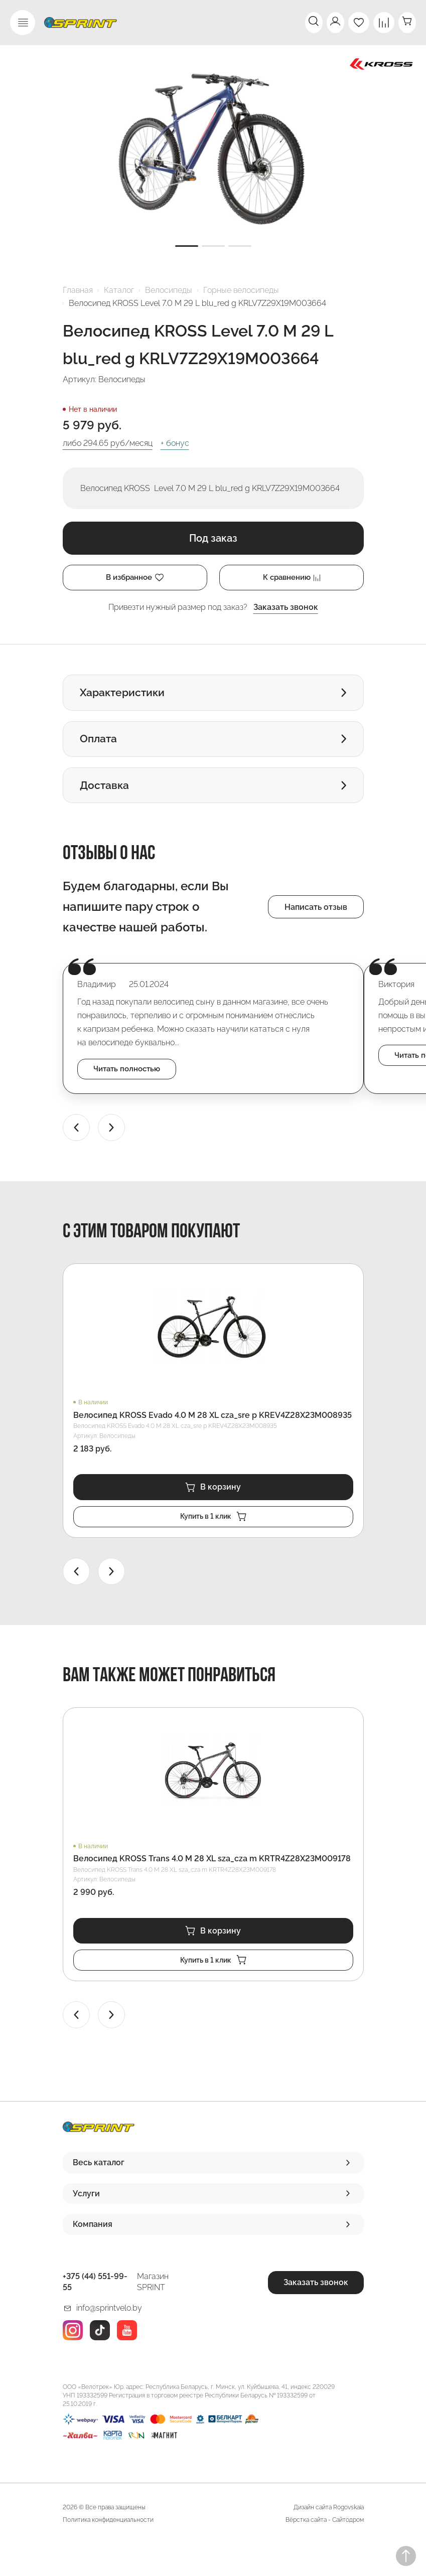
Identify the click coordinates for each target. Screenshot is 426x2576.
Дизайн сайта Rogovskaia (329, 2538)
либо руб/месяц (108, 443)
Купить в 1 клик (213, 1543)
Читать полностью (132, 1092)
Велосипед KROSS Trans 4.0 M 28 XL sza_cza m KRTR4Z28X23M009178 (212, 1886)
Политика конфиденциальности (108, 2551)
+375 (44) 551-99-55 (95, 2313)
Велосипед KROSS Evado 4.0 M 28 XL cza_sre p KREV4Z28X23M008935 (212, 1439)
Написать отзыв (316, 928)
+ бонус (175, 443)
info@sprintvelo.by (109, 2339)
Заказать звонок (285, 608)
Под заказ (213, 538)
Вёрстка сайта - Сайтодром (325, 2551)
